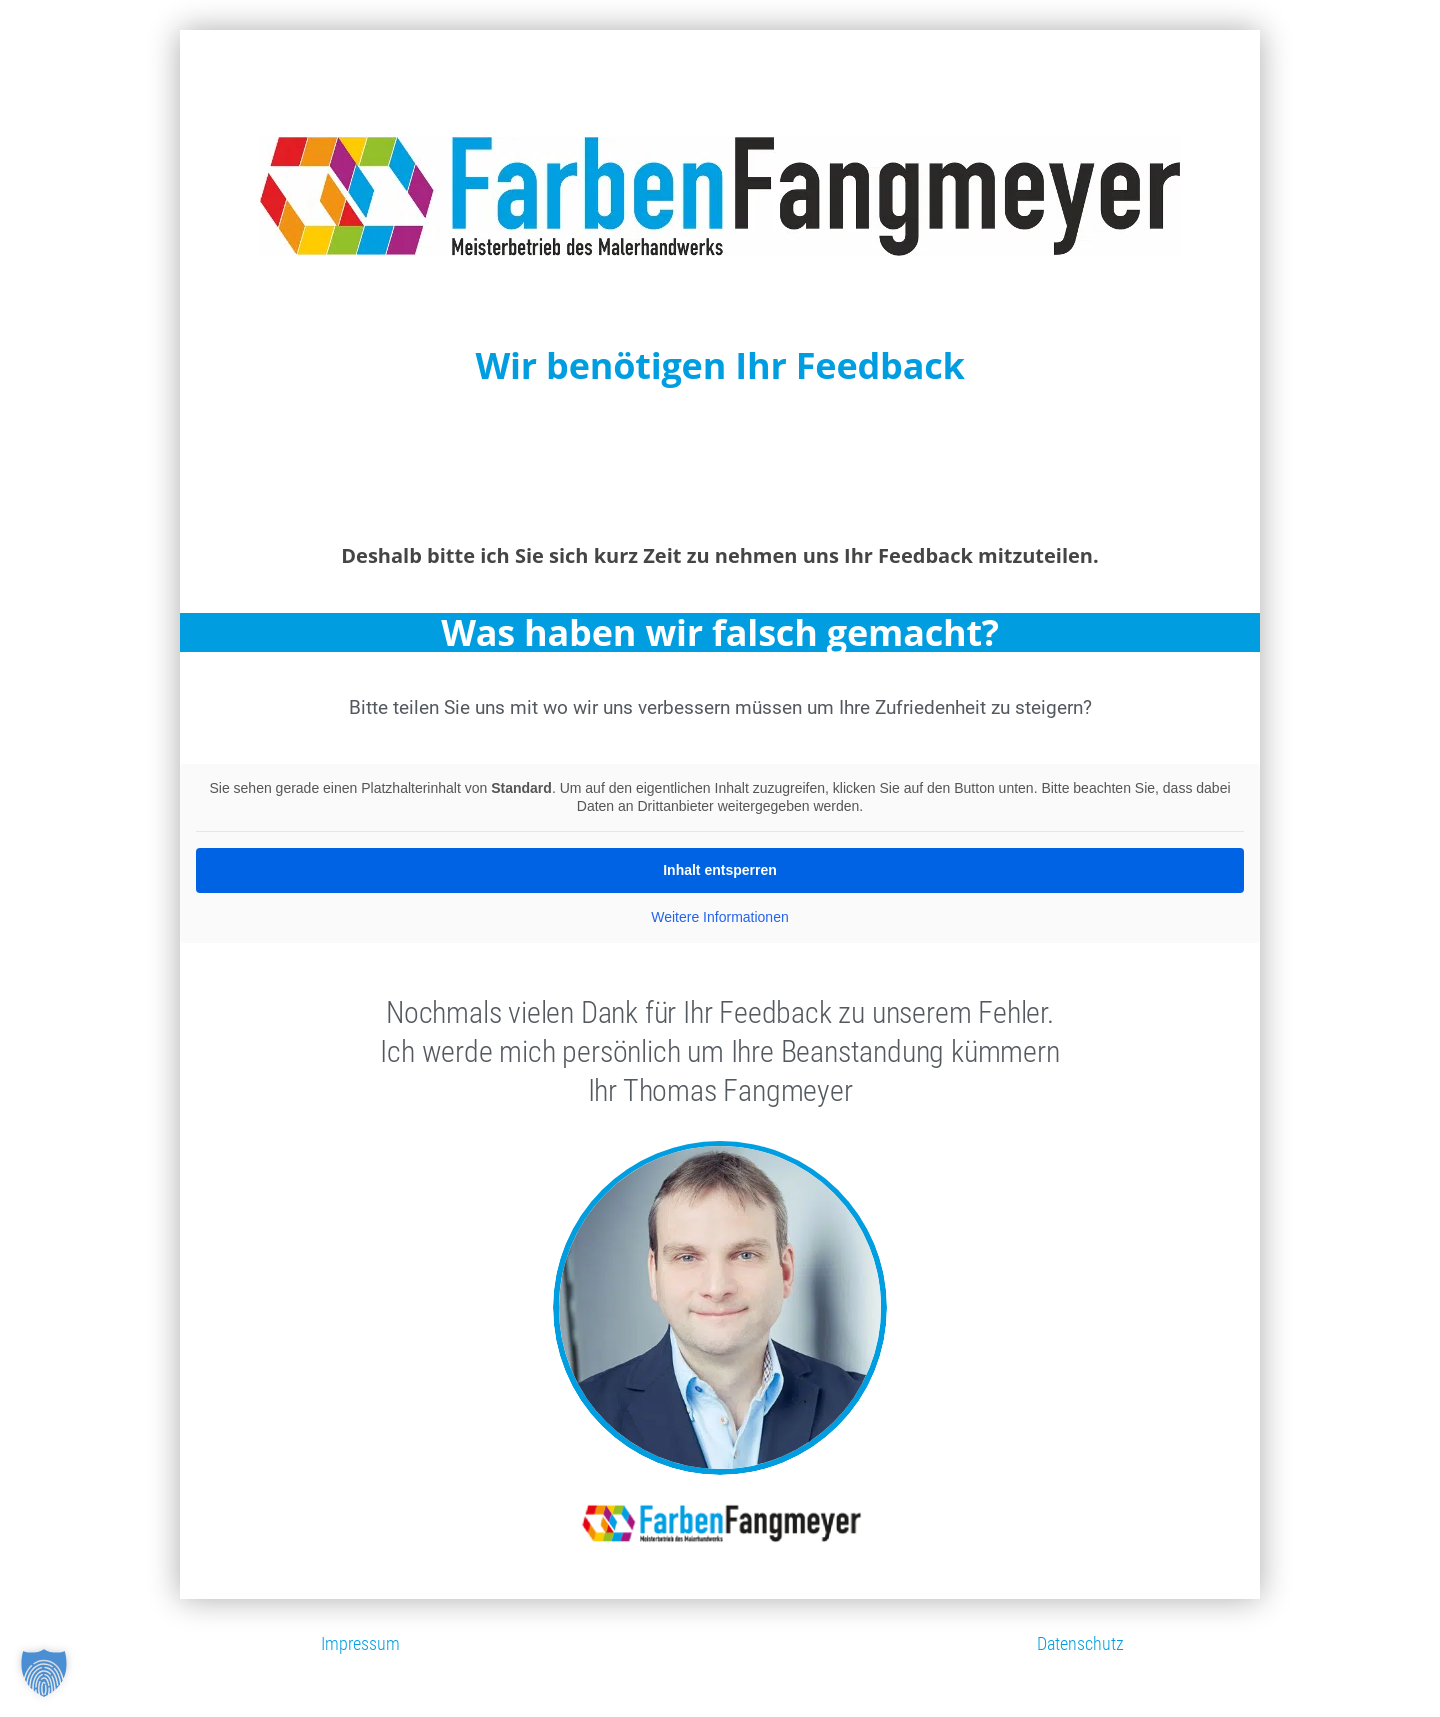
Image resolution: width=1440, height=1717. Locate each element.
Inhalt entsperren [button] (720, 870)
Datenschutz (1080, 1643)
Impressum (360, 1643)
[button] (44, 1673)
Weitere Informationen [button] (719, 917)
